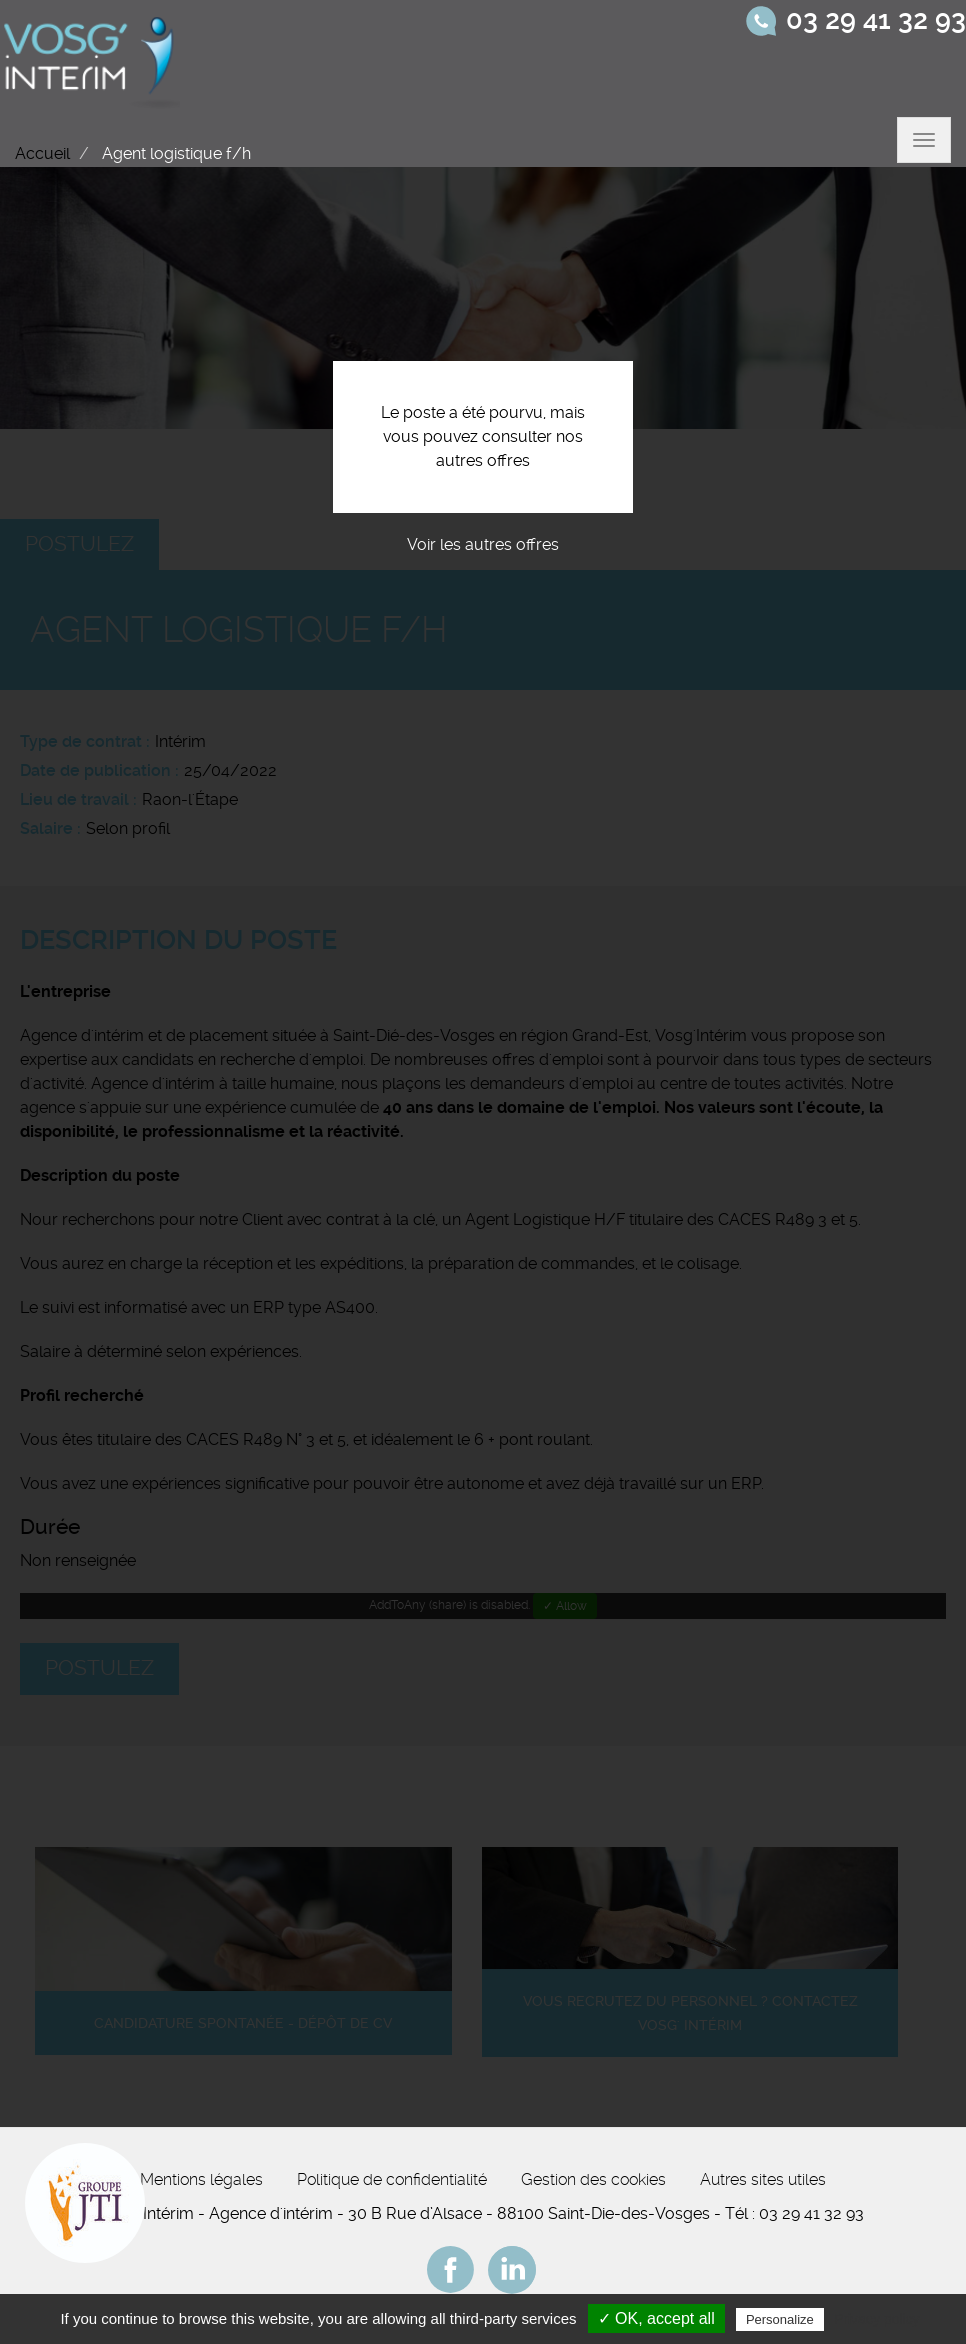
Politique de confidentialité (392, 2179)
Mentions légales (201, 2179)
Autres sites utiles (763, 2179)
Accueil (42, 153)
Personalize (780, 2319)
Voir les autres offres (483, 544)
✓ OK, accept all (656, 2318)
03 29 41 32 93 (876, 20)
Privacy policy (877, 2319)
